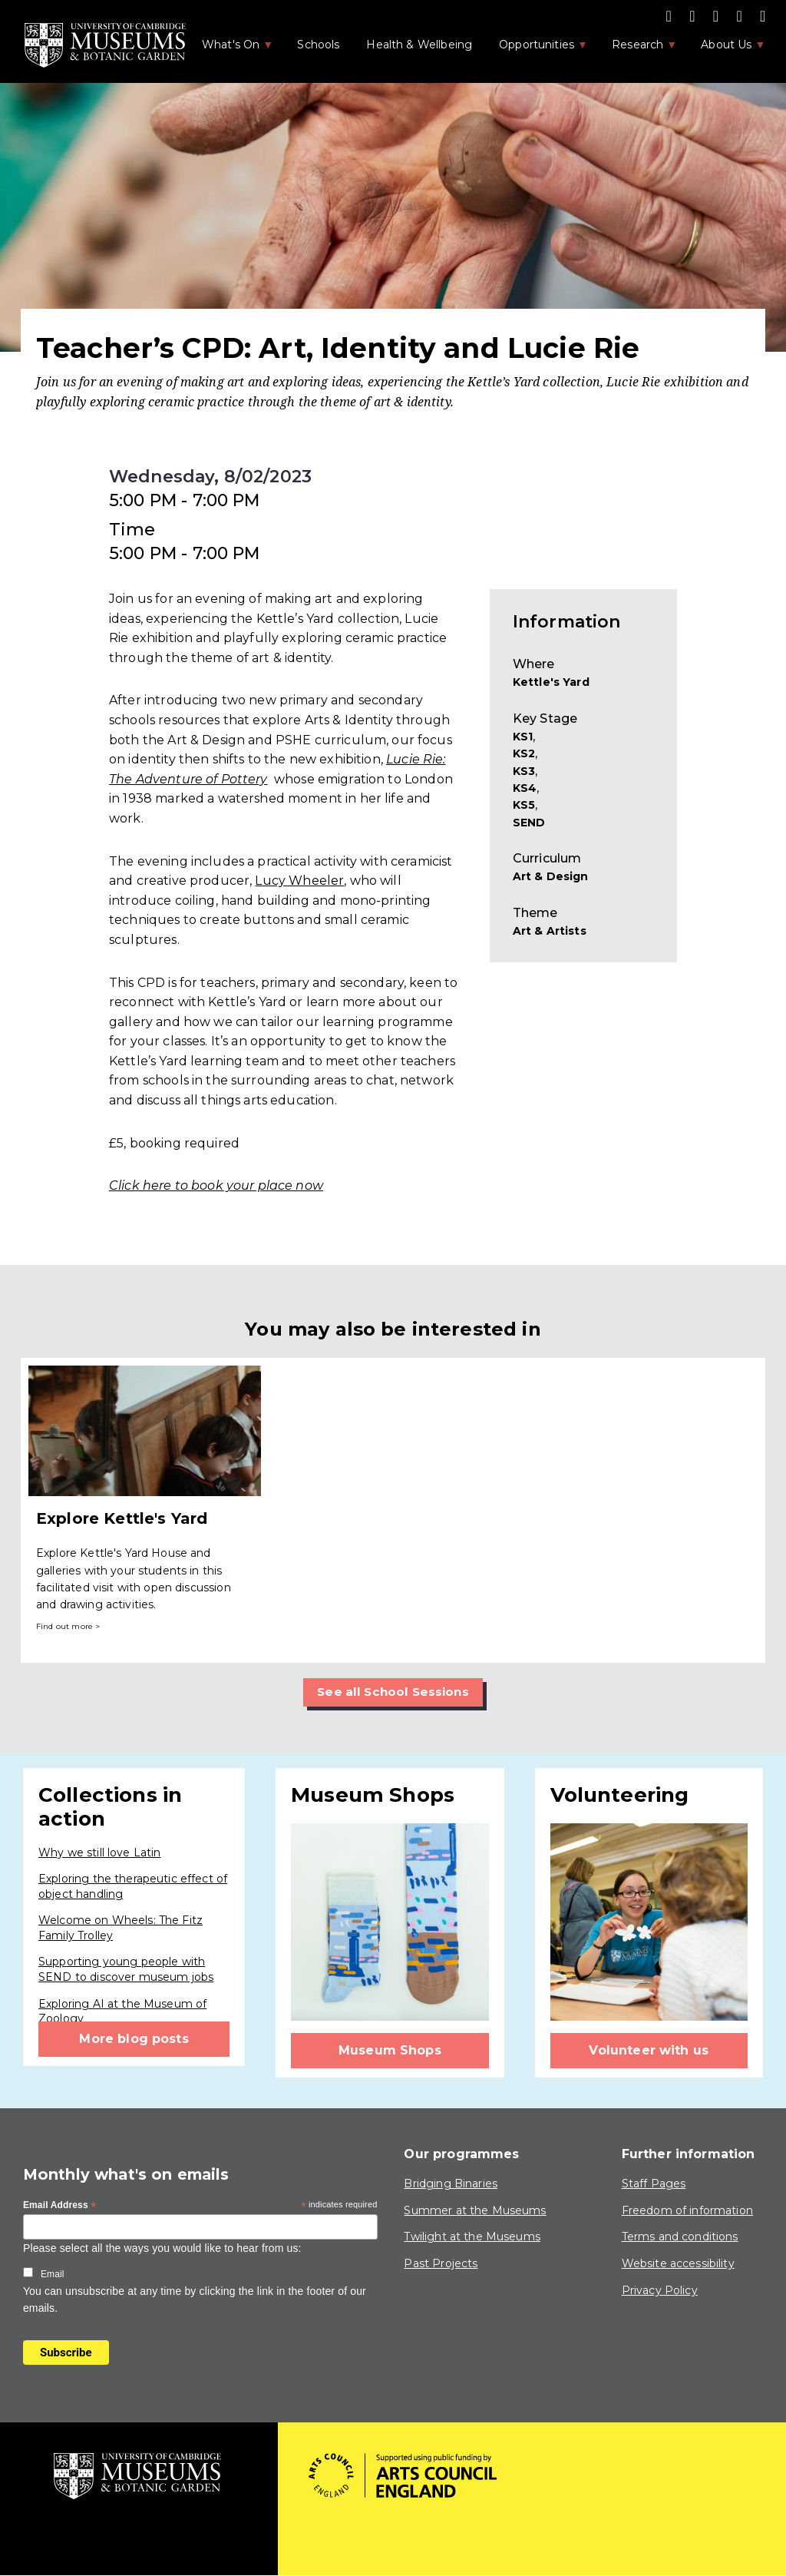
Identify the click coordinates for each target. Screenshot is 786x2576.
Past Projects (440, 2263)
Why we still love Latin (99, 1852)
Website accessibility (678, 2263)
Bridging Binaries (450, 2184)
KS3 (524, 771)
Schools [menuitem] (318, 44)
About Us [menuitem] (725, 49)
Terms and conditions (680, 2237)
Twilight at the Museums (472, 2237)
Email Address (60, 2206)
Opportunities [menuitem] (535, 49)
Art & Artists (549, 931)
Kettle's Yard (551, 682)
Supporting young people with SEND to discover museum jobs (125, 1970)
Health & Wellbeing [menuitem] (419, 44)
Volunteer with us (648, 2050)
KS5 (524, 805)
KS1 (523, 736)
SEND (529, 822)
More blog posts (133, 2038)
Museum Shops (390, 2050)
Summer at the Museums (475, 2210)
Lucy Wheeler (299, 880)
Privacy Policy (660, 2290)
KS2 (524, 753)
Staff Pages (654, 2184)
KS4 (525, 788)
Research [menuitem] (636, 49)
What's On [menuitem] (229, 49)
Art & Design (551, 876)
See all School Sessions (393, 1691)
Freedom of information (687, 2210)
